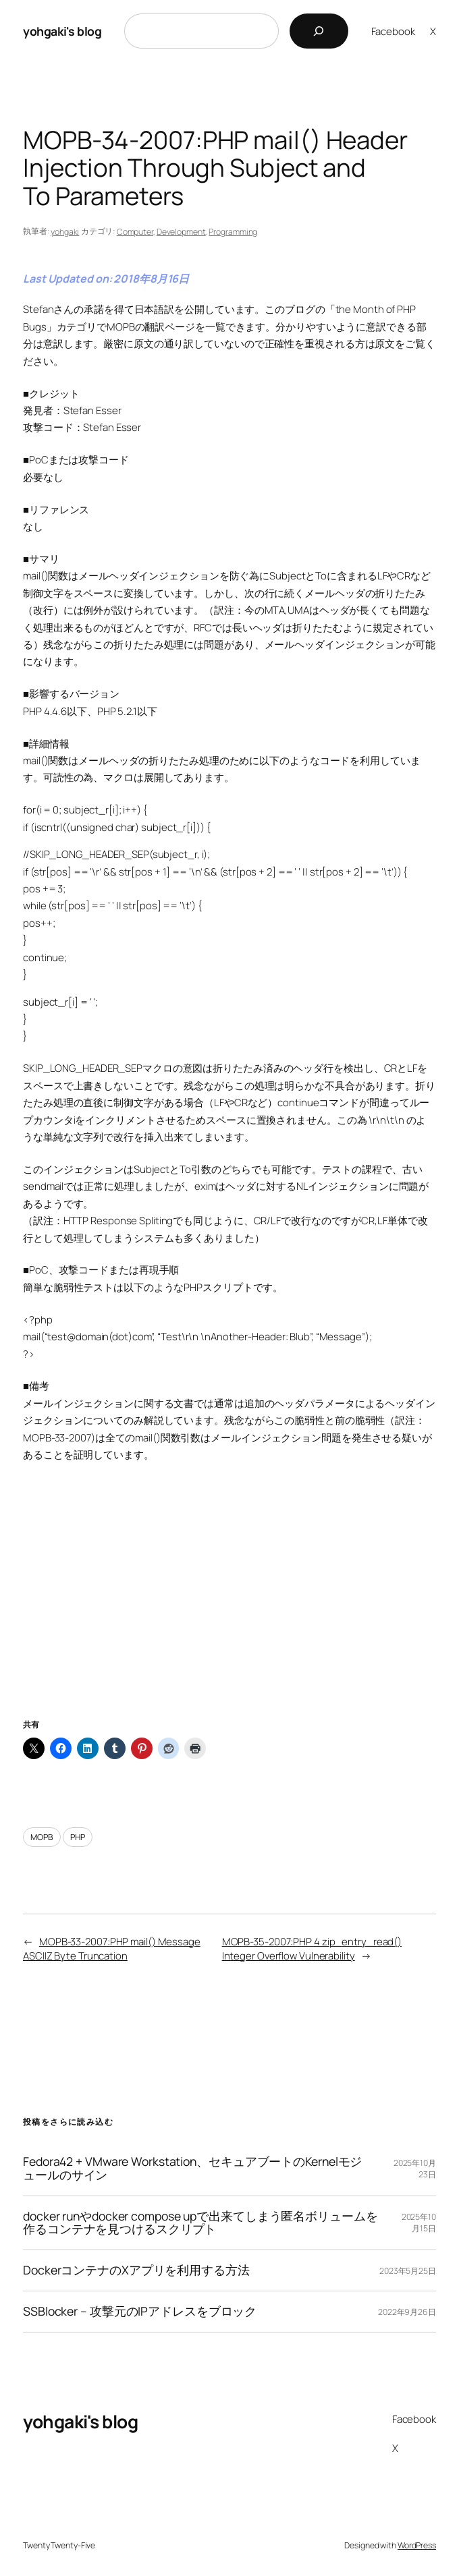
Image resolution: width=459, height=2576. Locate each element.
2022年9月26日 (407, 2312)
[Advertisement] (229, 1606)
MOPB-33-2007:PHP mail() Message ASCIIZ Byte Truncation (111, 1948)
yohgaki (65, 231)
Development (181, 231)
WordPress (417, 2545)
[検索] (319, 31)
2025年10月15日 (419, 2222)
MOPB (41, 1837)
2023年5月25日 (407, 2271)
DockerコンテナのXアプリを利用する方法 (136, 2270)
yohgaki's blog (62, 31)
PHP (77, 1837)
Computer (135, 231)
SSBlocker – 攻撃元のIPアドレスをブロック (139, 2311)
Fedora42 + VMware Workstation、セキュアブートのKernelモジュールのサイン (192, 2168)
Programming (233, 231)
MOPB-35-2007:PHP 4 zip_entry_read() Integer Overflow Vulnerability (312, 1948)
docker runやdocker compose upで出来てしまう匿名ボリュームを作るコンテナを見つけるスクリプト (200, 2223)
